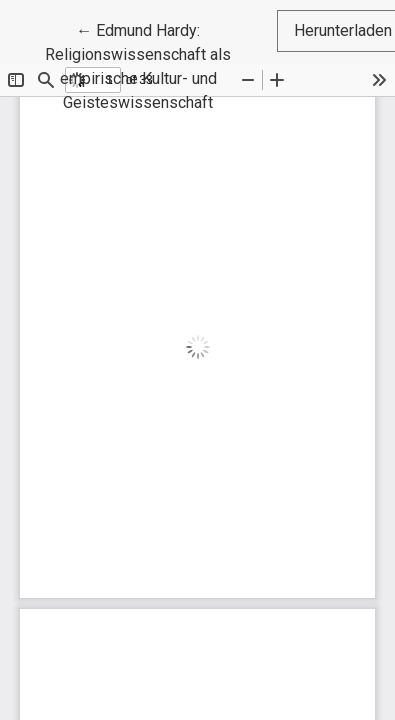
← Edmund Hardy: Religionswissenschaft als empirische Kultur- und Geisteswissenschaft (160, 65)
